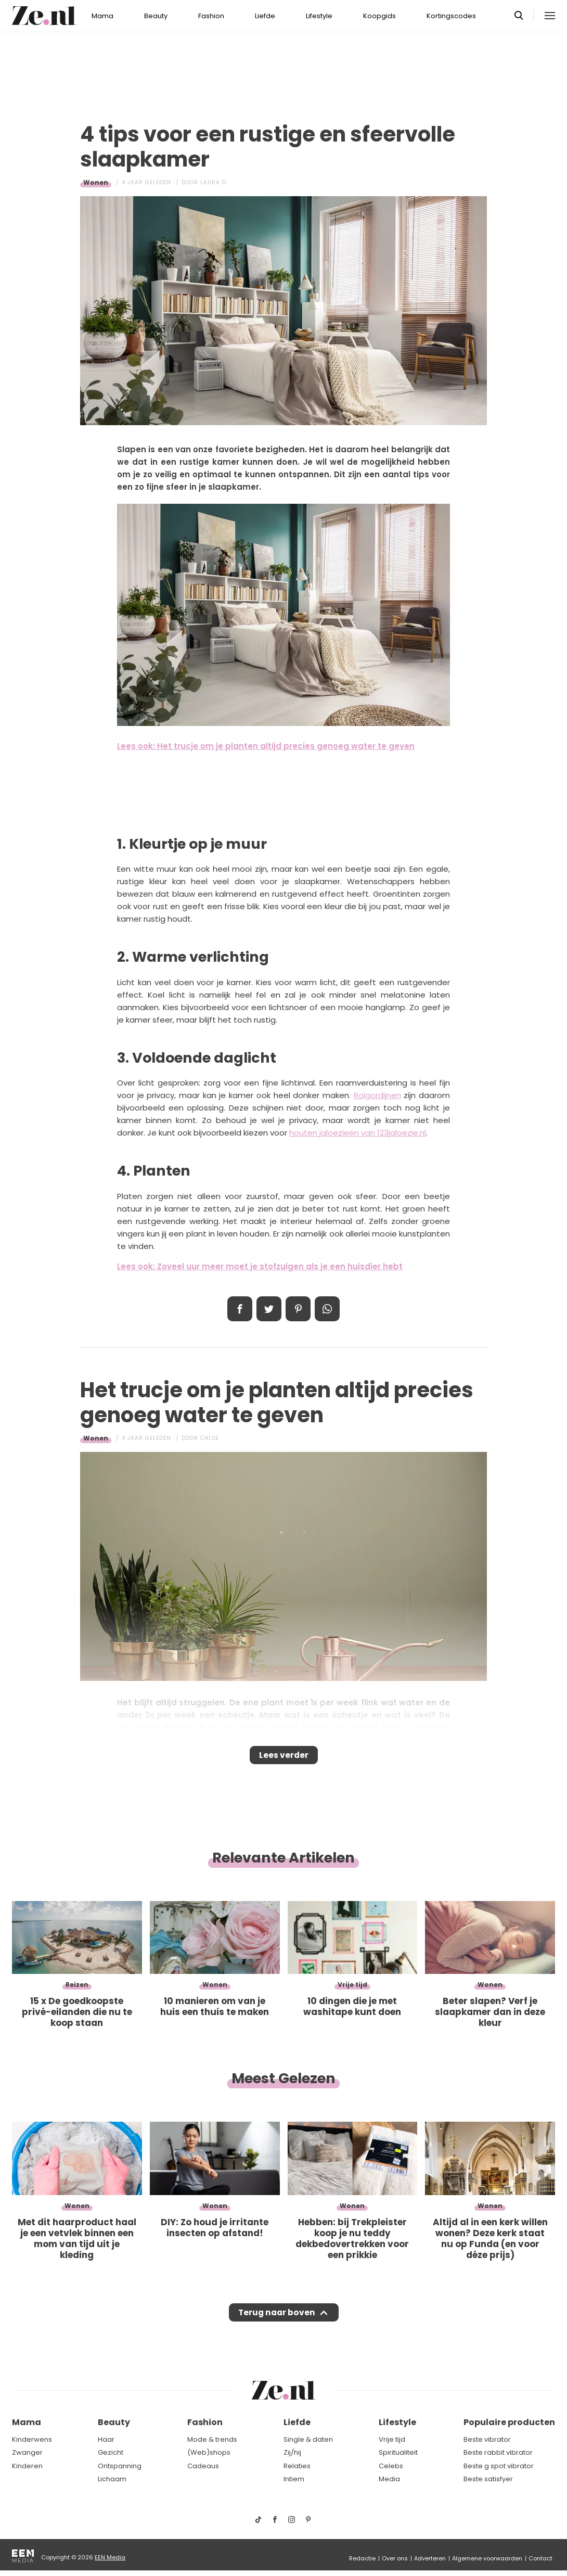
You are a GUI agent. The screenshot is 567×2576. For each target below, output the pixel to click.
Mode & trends (212, 2439)
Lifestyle (319, 16)
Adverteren (430, 2558)
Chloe (209, 1438)
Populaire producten (509, 2423)
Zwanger (27, 2452)
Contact (540, 2558)
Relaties (297, 2466)
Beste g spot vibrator (498, 2466)
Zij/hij (292, 2452)
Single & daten (308, 2439)
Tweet (268, 1308)
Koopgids (379, 16)
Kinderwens (32, 2439)
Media (389, 2479)
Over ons (395, 2558)
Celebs (391, 2466)
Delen (239, 1308)
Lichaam (112, 2479)
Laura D (213, 182)
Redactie (362, 2558)
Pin (298, 1308)
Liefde (265, 16)
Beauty (155, 16)
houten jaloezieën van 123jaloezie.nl (357, 1132)
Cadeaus (203, 2466)
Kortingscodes (451, 16)
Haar (106, 2439)
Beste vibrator (487, 2439)
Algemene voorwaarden (487, 2558)
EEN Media (110, 2557)
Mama (102, 16)
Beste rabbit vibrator (498, 2452)
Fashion (211, 16)
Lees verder (283, 1758)
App (327, 1308)
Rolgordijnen (377, 1095)
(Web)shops (208, 2452)
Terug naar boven (276, 2322)
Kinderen (27, 2466)
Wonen (95, 182)
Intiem (293, 2479)
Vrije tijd (392, 2439)
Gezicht (110, 2452)
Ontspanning (119, 2466)
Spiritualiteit (398, 2452)
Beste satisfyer (488, 2479)
